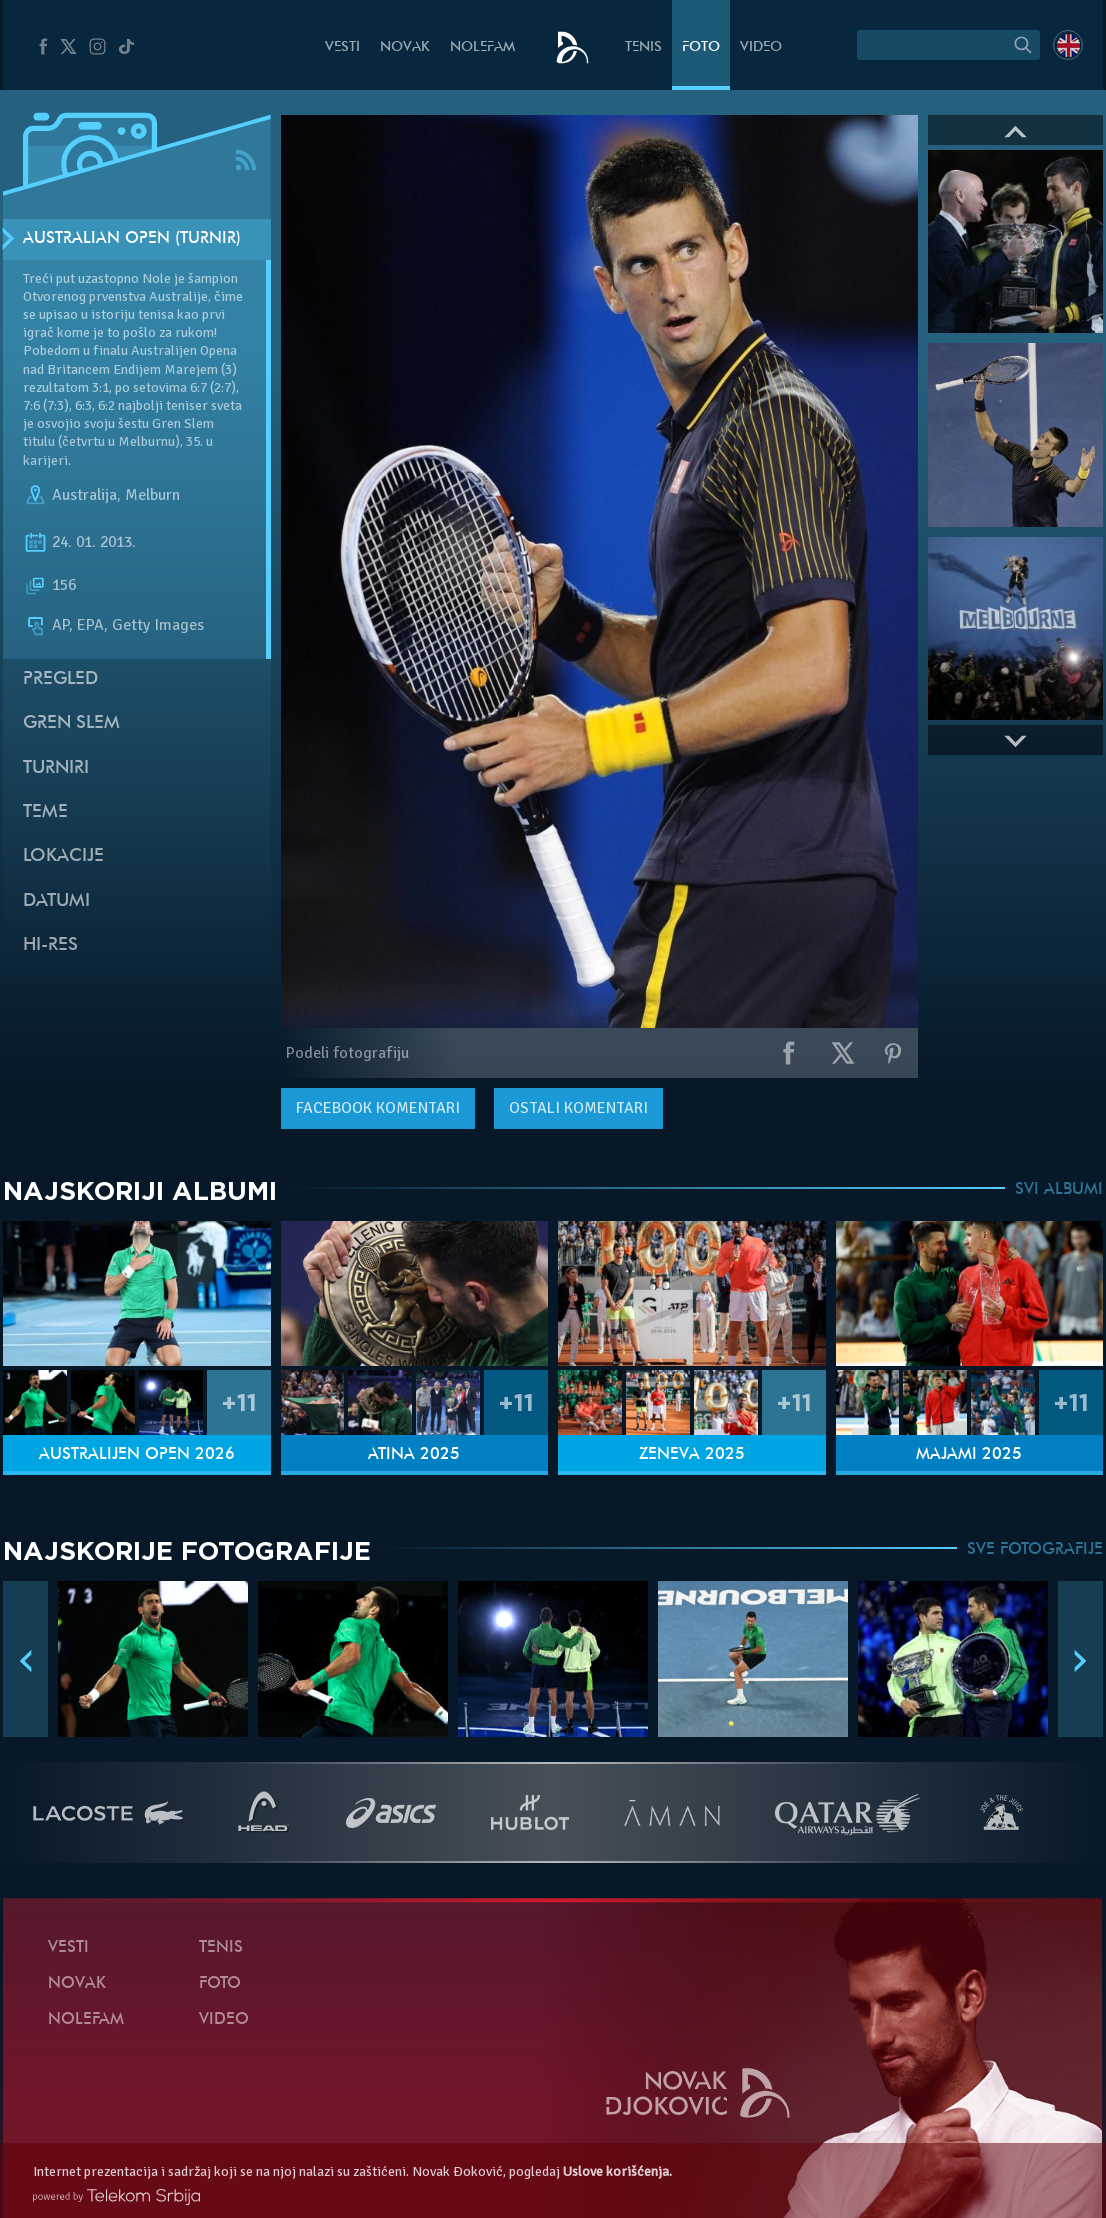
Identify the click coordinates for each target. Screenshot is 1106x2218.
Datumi (56, 901)
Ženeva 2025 (692, 1455)
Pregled (60, 679)
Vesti (342, 47)
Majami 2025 (969, 1455)
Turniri (56, 768)
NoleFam (482, 47)
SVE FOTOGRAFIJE (1035, 1550)
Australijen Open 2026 (137, 1455)
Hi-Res (50, 945)
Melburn (152, 495)
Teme (45, 812)
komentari (378, 1108)
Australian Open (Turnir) (132, 239)
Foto (701, 47)
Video (761, 47)
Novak (405, 47)
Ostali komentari (578, 1108)
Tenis (643, 47)
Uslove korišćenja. (617, 2171)
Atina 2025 (414, 1455)
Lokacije (63, 856)
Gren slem (71, 723)
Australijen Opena (184, 350)
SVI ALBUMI (1059, 1190)
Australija (84, 495)
